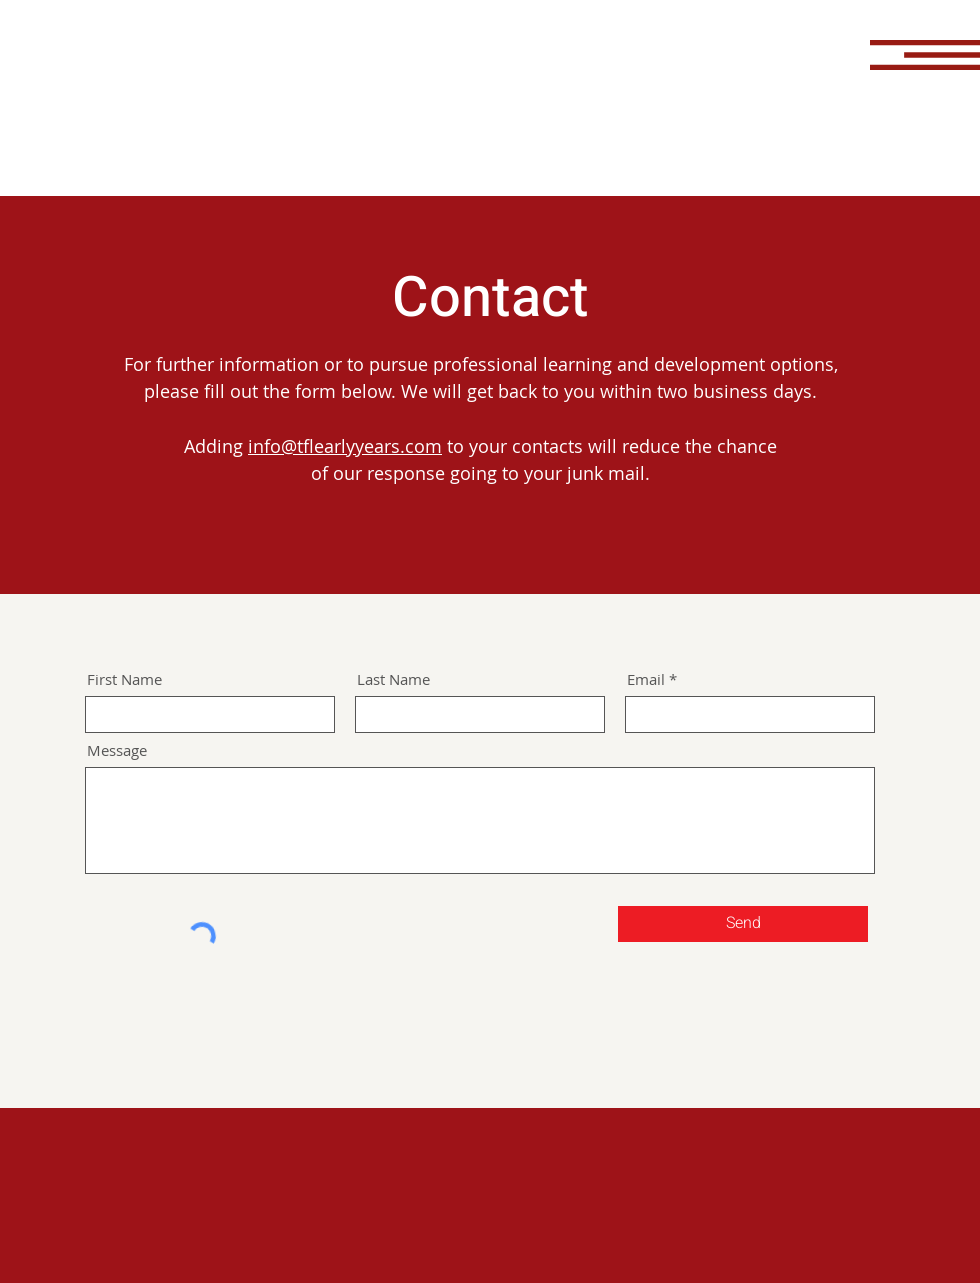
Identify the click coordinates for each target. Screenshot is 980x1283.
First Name (124, 679)
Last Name (393, 679)
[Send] (743, 924)
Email (646, 679)
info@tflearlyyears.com (345, 446)
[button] (925, 55)
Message (117, 750)
